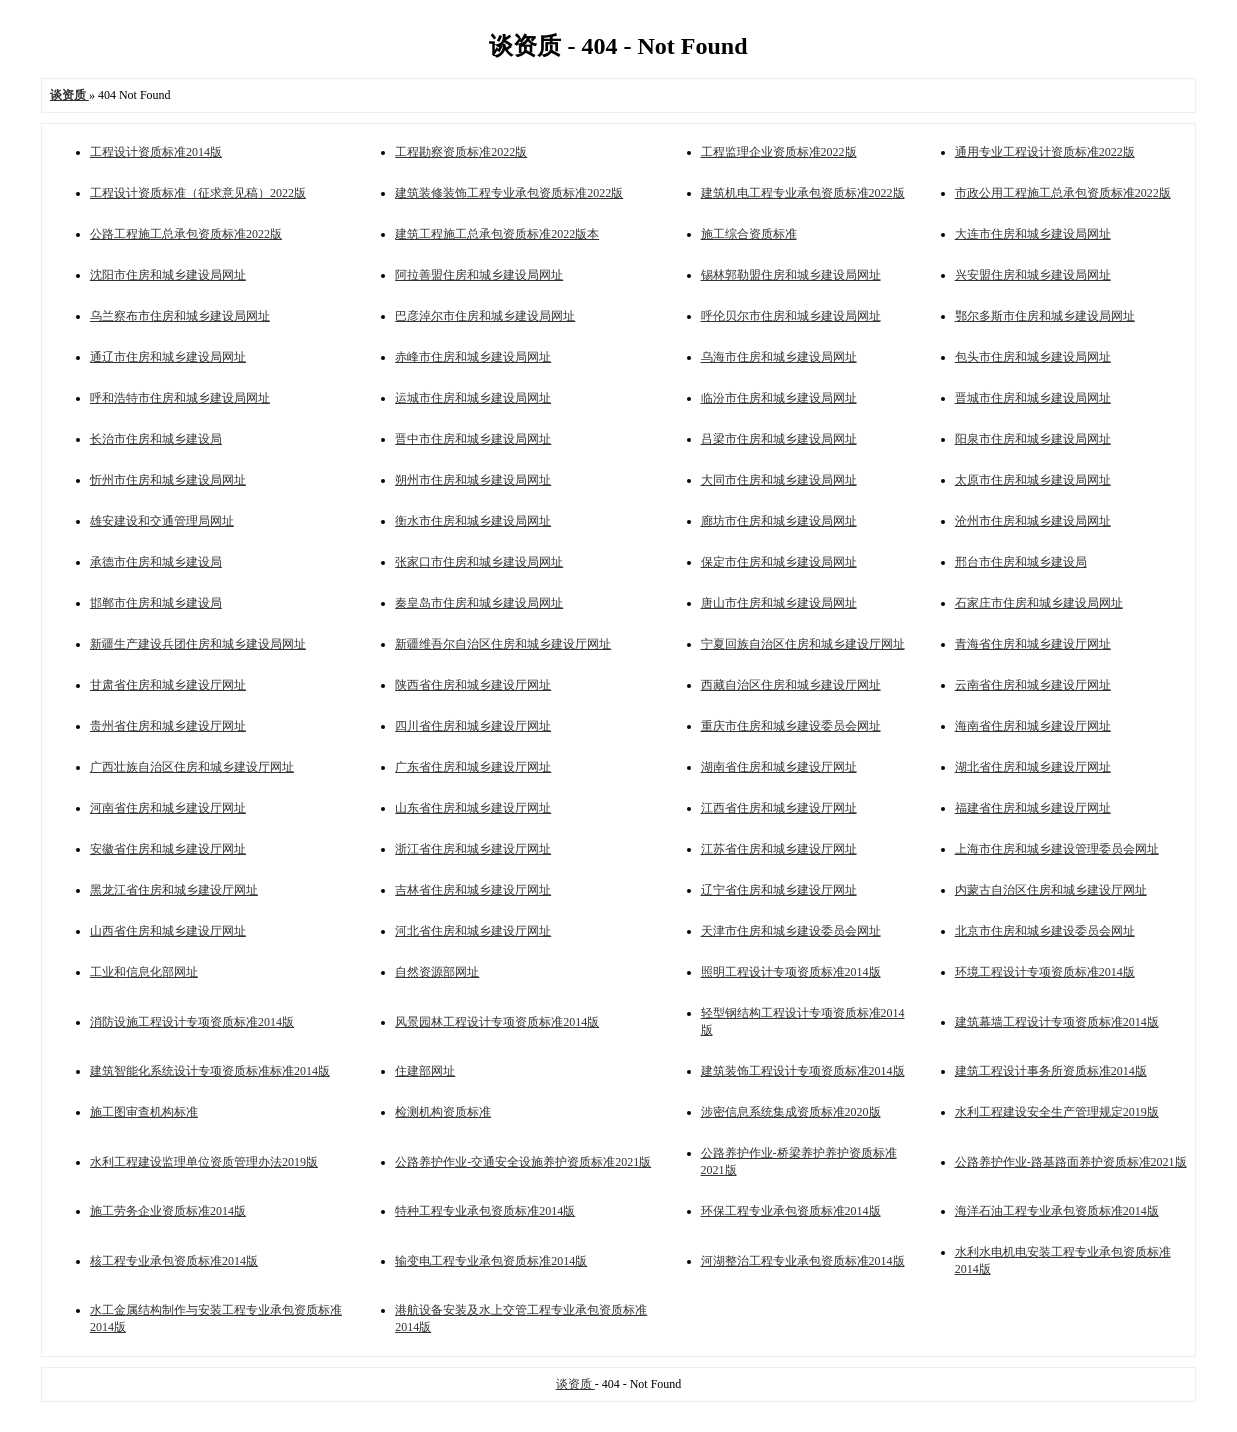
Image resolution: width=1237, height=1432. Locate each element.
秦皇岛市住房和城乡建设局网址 (479, 603)
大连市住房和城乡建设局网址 (1033, 234)
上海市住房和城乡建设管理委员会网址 (1057, 849)
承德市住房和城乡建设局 (156, 562)
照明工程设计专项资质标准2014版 (791, 972)
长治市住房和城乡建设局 (156, 439)
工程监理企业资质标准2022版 (779, 152)
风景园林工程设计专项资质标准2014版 (497, 1022)
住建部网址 (425, 1071)
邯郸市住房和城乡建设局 (156, 603)
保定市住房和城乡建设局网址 (779, 562)
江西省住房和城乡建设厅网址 (779, 808)
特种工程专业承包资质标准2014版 (485, 1211)
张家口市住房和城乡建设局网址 (479, 562)
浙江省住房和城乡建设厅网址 (473, 849)
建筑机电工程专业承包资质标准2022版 (803, 193)
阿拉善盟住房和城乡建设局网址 (479, 275)
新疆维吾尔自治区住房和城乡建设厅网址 (503, 644)
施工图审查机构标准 (144, 1112)
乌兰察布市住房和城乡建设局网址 (180, 316)
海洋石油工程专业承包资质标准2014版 (1057, 1211)
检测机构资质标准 (443, 1112)
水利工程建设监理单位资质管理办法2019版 (204, 1162)
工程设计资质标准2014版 (156, 152)
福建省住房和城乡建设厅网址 (1033, 808)
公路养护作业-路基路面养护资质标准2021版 (1071, 1162)
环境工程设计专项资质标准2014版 (1045, 972)
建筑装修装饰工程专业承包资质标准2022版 (509, 193)
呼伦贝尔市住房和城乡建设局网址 (791, 316)
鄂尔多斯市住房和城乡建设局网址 (1045, 316)
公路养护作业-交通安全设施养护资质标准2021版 (523, 1162)
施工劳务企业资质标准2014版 (168, 1211)
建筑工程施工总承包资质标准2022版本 (497, 234)
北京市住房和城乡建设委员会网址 (1045, 931)
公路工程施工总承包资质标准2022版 (186, 234)
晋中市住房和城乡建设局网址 (473, 439)
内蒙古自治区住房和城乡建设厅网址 (1051, 890)
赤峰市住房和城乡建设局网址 (473, 357)
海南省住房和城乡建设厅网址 (1033, 726)
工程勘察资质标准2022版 (461, 152)
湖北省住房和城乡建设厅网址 (1033, 767)
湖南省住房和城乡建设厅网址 (779, 767)
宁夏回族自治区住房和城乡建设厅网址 (803, 644)
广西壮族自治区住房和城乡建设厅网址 (192, 767)
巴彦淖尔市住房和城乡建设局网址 (485, 316)
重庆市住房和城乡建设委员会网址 (791, 726)
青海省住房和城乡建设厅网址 (1033, 644)
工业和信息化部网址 (144, 972)
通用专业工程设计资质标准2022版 (1045, 152)
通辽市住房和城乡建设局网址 (168, 357)
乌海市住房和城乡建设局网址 (779, 357)
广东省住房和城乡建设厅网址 (473, 767)
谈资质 (575, 1384)
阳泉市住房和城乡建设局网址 (1033, 439)
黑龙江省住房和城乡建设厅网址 (174, 890)
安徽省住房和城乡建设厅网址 (168, 849)
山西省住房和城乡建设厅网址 (168, 931)
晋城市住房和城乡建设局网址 (1033, 398)
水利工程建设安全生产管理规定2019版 (1057, 1112)
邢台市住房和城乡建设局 (1021, 562)
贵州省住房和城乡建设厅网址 (168, 726)
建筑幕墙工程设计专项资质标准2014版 (1057, 1022)
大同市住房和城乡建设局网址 (779, 480)
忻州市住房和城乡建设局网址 (168, 480)
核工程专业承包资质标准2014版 (174, 1261)
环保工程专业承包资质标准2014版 (791, 1211)
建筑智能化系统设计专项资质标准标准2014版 (210, 1071)
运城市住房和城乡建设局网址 (473, 398)
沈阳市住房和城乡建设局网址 (168, 275)
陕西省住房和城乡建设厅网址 (473, 685)
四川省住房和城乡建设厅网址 (473, 726)
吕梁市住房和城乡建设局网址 (779, 439)
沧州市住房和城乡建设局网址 (1033, 521)
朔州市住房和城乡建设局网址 (473, 480)
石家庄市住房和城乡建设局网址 (1039, 603)
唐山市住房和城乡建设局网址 (779, 603)
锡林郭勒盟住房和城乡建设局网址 (791, 275)
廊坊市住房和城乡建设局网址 (779, 521)
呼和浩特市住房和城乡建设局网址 (180, 398)
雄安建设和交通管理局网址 (162, 521)
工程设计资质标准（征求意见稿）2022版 (198, 193)
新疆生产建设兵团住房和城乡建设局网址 (198, 644)
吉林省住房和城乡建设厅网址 (473, 890)
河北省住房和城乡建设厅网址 (473, 931)
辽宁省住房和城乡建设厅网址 (779, 890)
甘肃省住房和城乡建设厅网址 (168, 685)
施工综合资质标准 (749, 234)
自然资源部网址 (437, 972)
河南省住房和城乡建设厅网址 (168, 808)
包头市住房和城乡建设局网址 (1033, 357)
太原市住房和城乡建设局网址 (1033, 480)
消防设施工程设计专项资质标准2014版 (192, 1022)
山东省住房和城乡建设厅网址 (473, 808)
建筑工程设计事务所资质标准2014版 (1051, 1071)
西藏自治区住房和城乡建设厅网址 (791, 685)
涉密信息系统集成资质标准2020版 (791, 1112)
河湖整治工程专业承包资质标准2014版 (803, 1261)
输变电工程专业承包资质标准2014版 (491, 1261)
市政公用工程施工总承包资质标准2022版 (1063, 193)
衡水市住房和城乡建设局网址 (473, 521)
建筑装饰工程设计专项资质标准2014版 (803, 1071)
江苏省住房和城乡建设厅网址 (779, 849)
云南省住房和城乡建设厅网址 (1033, 685)
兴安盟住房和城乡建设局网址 (1033, 275)
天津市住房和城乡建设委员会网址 (791, 931)
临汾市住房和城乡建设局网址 (779, 398)
